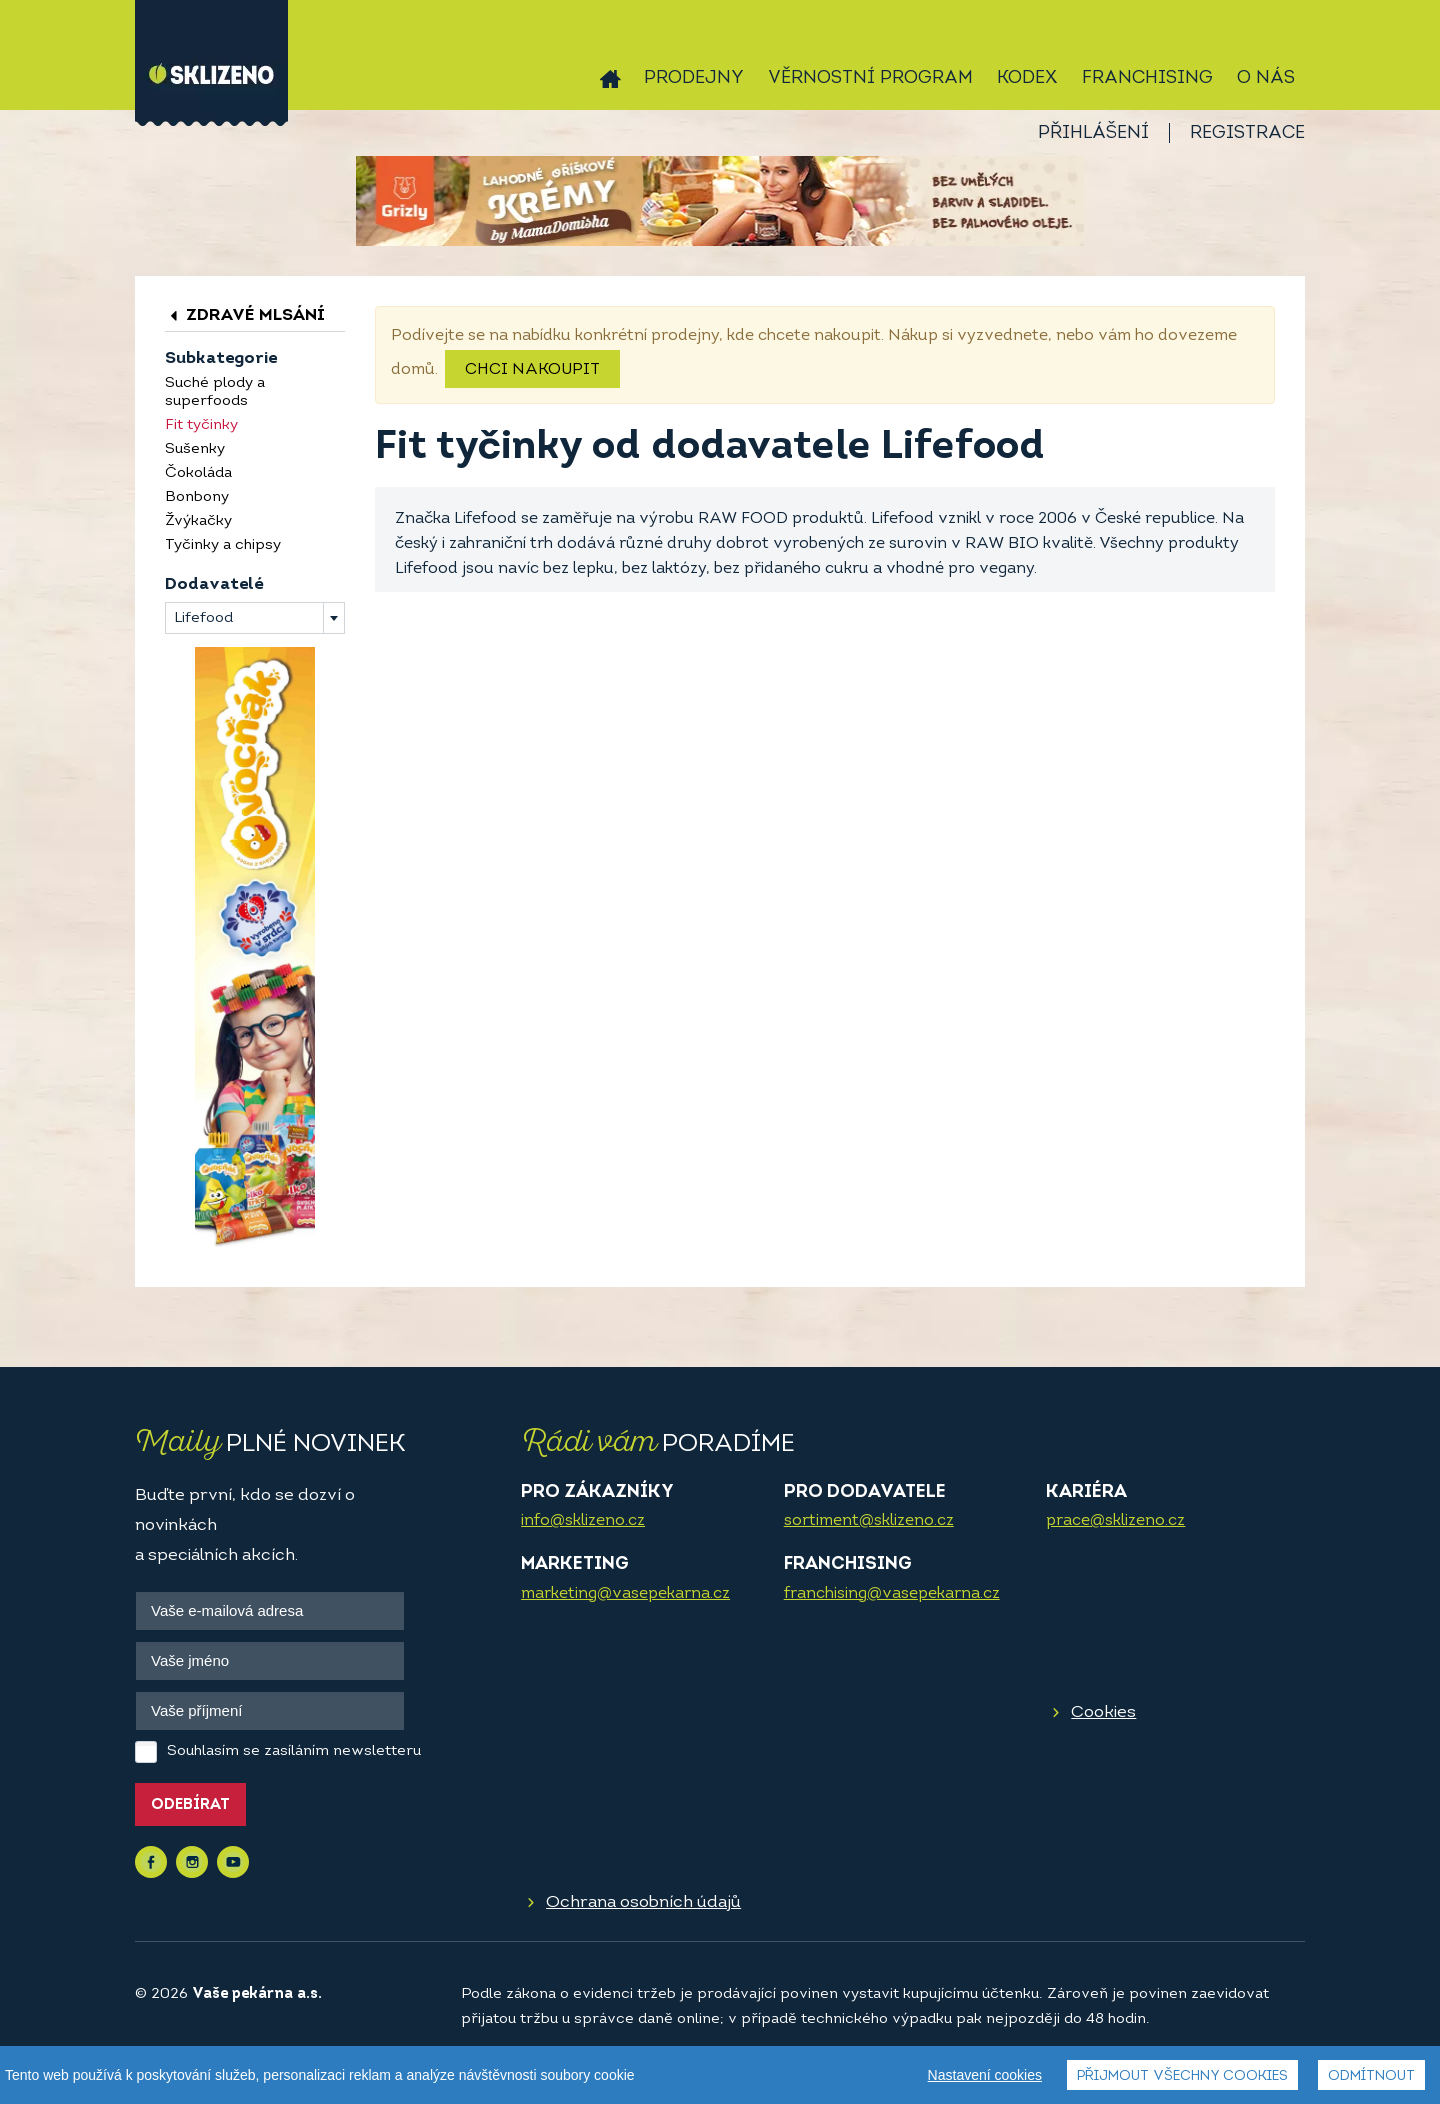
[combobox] (255, 618)
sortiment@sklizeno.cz (869, 1521)
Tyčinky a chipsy (223, 545)
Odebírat (190, 1805)
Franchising (1147, 78)
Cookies (1103, 1712)
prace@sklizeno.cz (1115, 1521)
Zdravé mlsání (245, 315)
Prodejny (694, 78)
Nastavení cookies (985, 2075)
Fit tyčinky (201, 425)
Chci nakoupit (532, 370)
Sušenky (195, 449)
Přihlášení (1093, 133)
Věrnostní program (870, 78)
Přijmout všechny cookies (1182, 2076)
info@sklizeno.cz (583, 1521)
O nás (1266, 78)
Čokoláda (198, 473)
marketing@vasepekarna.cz (625, 1594)
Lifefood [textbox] (203, 618)
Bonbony (197, 497)
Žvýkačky (198, 521)
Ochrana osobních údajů (643, 1902)
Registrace (1247, 133)
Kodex (1027, 78)
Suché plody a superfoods (215, 392)
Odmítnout (1371, 2076)
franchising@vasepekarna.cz (892, 1594)
